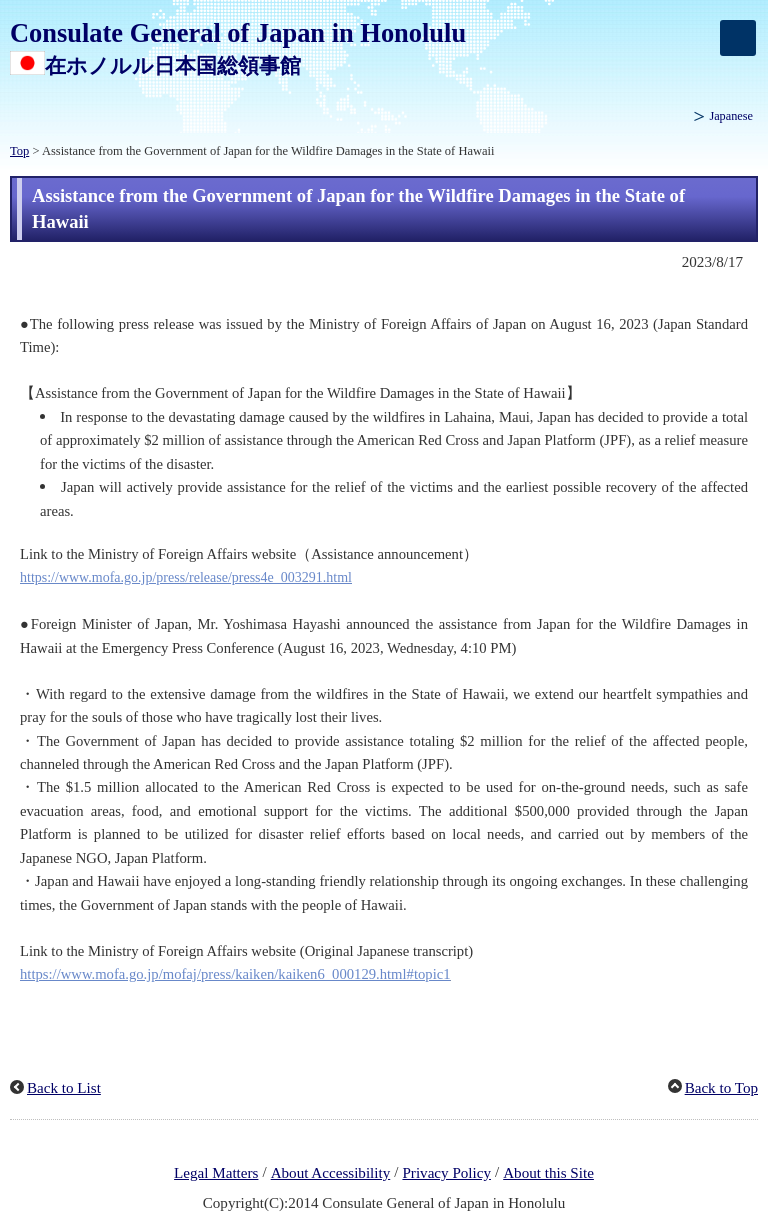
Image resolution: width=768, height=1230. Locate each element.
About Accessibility (331, 1173)
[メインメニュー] (738, 38)
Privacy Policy (446, 1173)
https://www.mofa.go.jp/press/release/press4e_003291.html (186, 577)
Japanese (731, 116)
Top (19, 151)
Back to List (64, 1088)
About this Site (548, 1173)
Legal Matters (216, 1173)
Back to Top (721, 1088)
